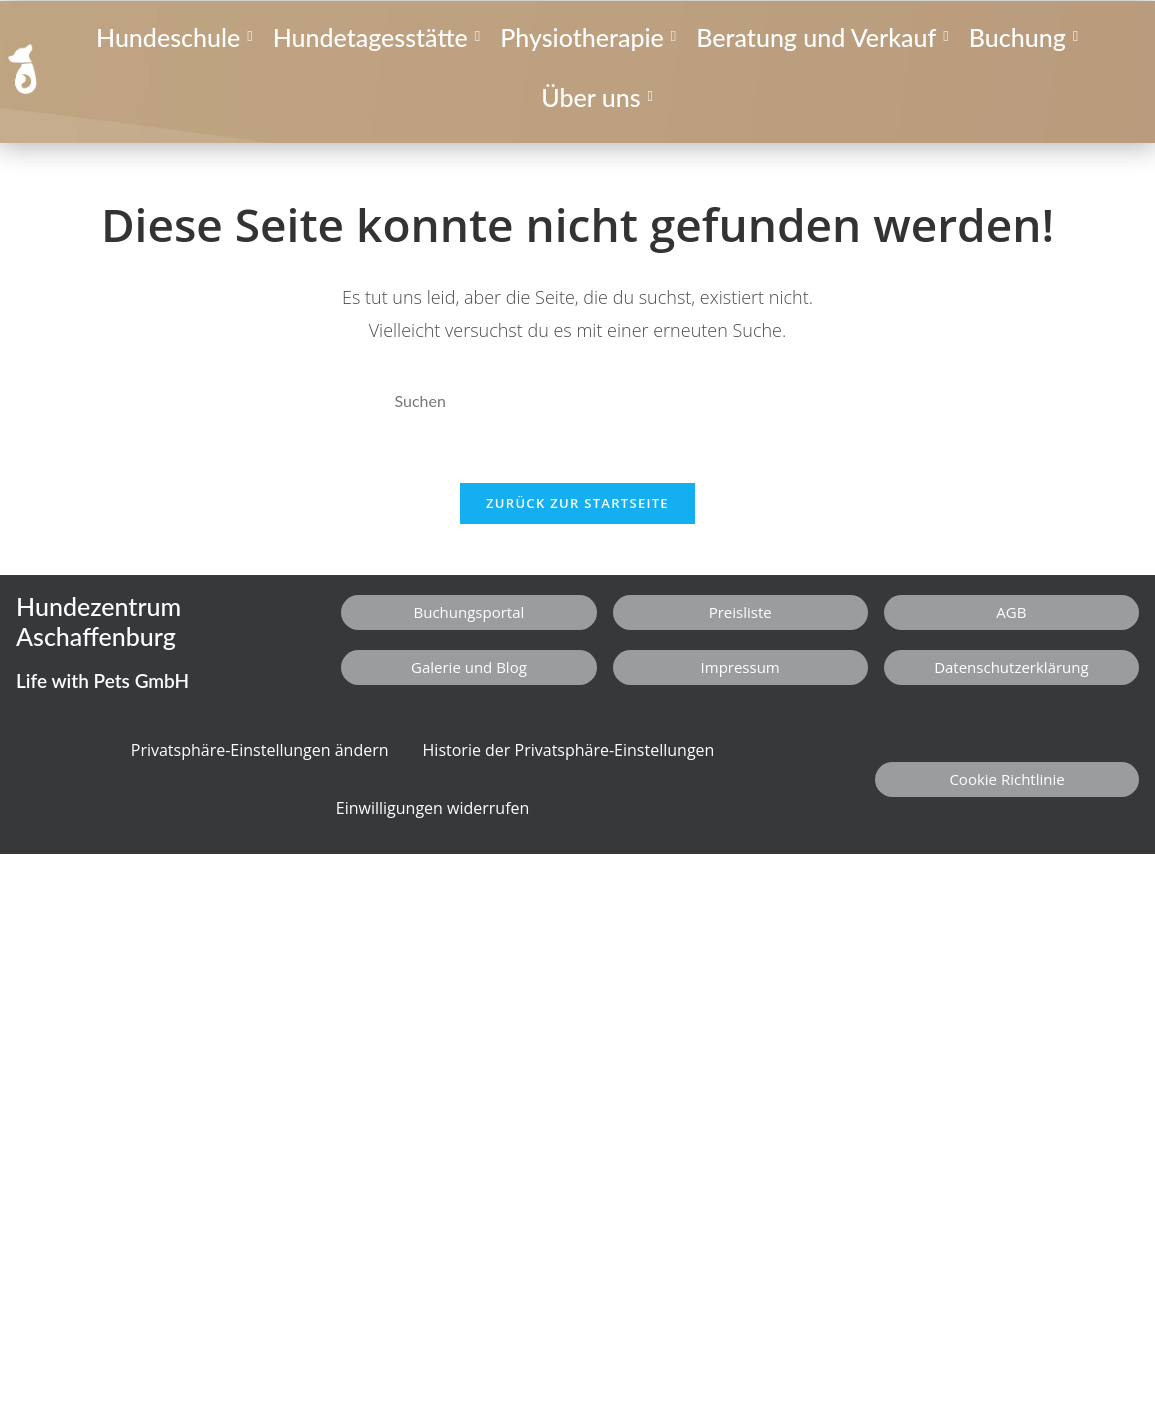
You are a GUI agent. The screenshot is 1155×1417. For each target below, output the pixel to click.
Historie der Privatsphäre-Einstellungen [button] (569, 750)
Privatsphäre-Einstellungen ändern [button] (260, 750)
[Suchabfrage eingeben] (578, 401)
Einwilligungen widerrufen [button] (433, 808)
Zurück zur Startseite (577, 503)
